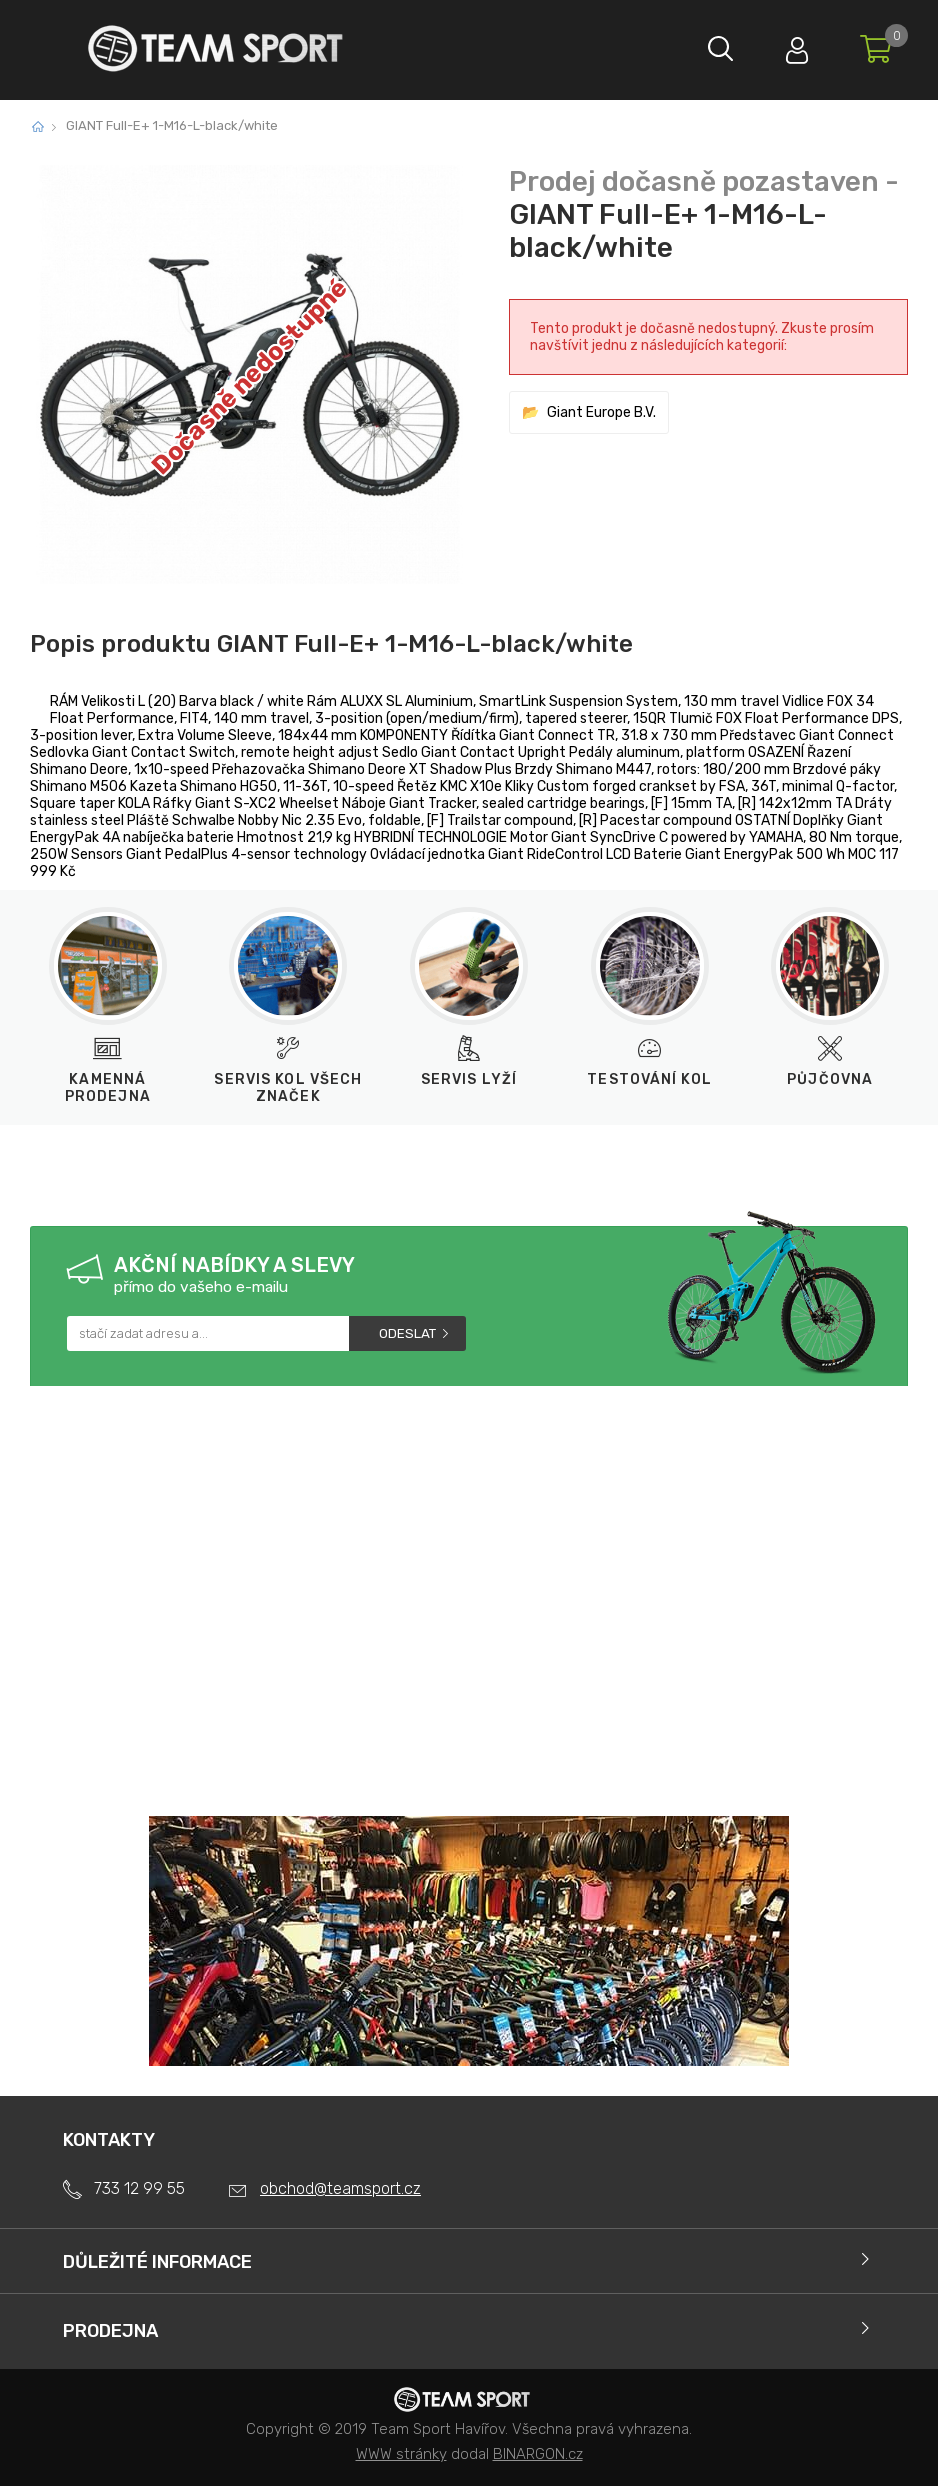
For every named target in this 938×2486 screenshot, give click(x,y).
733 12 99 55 (139, 2188)
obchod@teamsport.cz (340, 2188)
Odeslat (407, 1333)
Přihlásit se (793, 45)
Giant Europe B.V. (601, 412)
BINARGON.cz (538, 2454)
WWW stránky (401, 2454)
